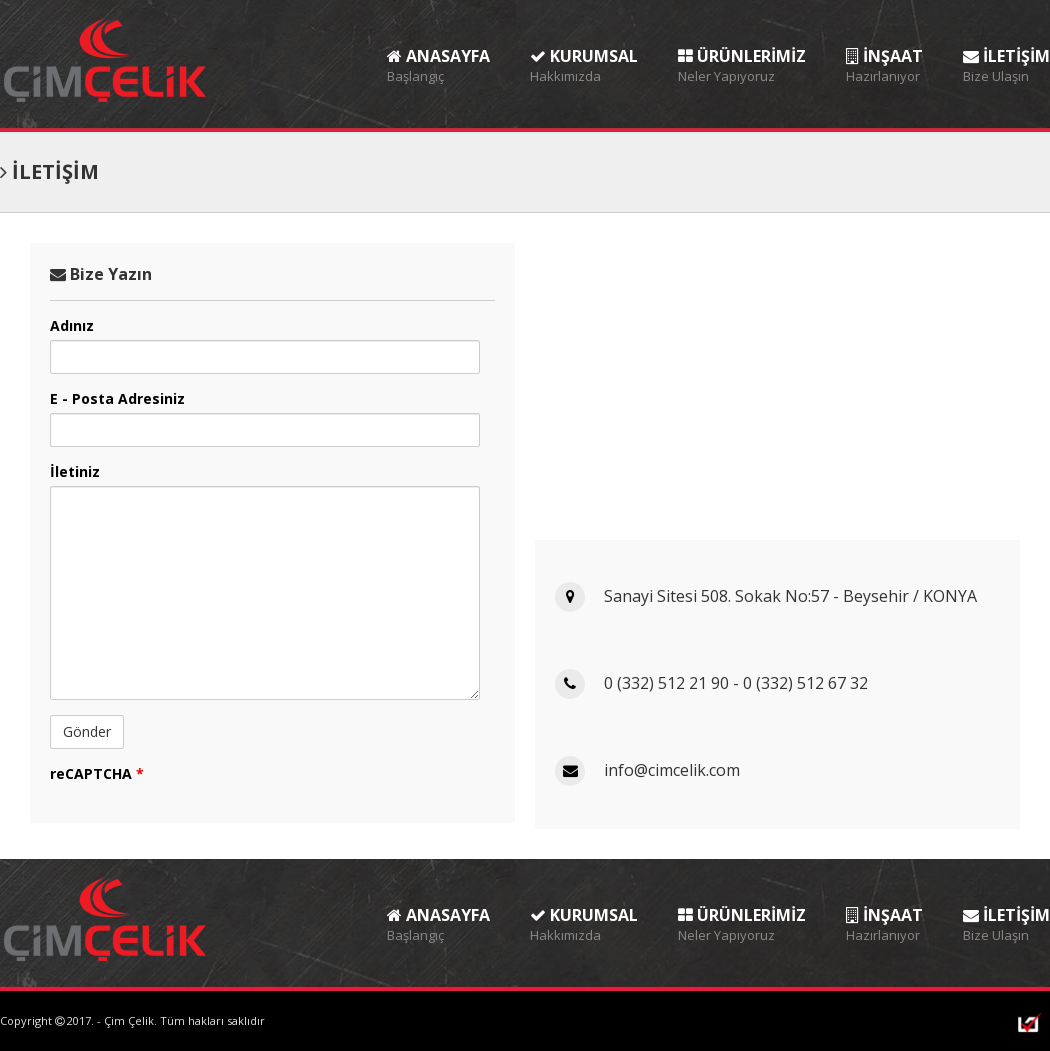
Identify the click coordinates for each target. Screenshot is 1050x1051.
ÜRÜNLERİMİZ (742, 49)
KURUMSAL (584, 49)
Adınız (72, 325)
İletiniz (75, 471)
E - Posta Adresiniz (117, 398)
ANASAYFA (438, 49)
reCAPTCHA (97, 773)
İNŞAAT (884, 49)
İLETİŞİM (1006, 49)
